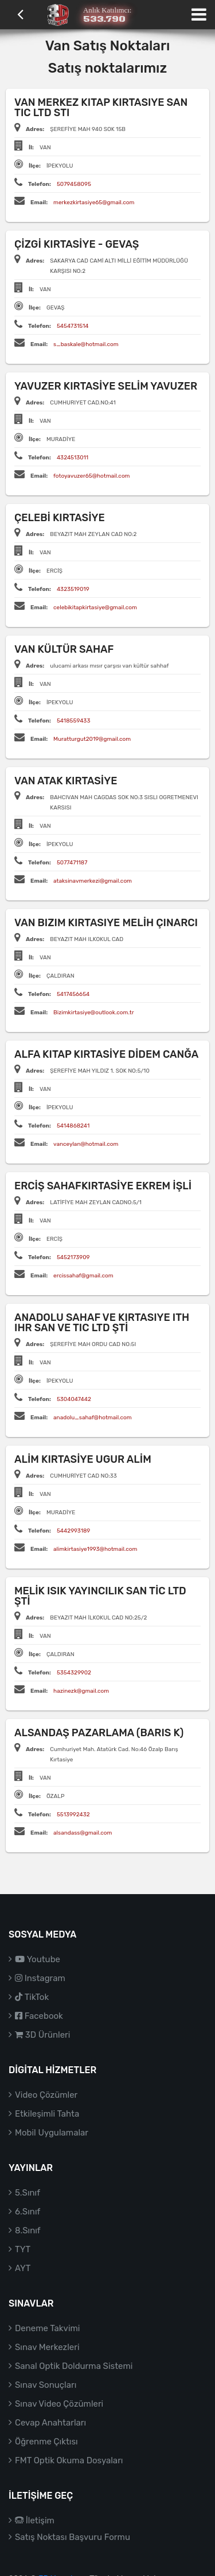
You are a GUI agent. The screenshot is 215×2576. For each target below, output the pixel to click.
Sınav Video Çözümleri (59, 2404)
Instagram (40, 1978)
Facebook (39, 2016)
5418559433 (73, 720)
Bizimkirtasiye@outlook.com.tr (93, 1012)
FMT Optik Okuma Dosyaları (69, 2460)
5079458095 (74, 184)
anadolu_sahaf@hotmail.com (92, 1417)
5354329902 (74, 1672)
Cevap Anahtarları (50, 2423)
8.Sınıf (28, 2230)
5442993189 (73, 1530)
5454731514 (73, 326)
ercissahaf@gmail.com (83, 1275)
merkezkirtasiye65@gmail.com (93, 202)
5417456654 (73, 994)
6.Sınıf (27, 2211)
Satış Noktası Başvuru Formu (72, 2537)
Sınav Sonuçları (45, 2385)
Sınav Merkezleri (47, 2347)
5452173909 (73, 1257)
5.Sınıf (27, 2193)
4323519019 (73, 589)
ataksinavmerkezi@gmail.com (92, 881)
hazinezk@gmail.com (81, 1691)
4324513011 (72, 457)
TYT (22, 2249)
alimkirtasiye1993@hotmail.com (95, 1549)
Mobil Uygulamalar (51, 2133)
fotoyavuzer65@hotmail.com (91, 476)
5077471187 (72, 862)
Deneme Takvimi (47, 2328)
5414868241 (73, 1125)
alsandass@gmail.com (82, 1832)
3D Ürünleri (42, 2035)
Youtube (37, 1959)
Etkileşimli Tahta (47, 2114)
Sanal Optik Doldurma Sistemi (73, 2366)
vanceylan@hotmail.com (85, 1144)
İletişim (34, 2520)
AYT (22, 2268)
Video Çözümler (46, 2095)
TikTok (32, 1997)
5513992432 (73, 1814)
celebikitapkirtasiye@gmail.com (95, 607)
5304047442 (74, 1399)
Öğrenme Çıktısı (46, 2441)
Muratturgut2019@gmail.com (92, 739)
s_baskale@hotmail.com (86, 344)
